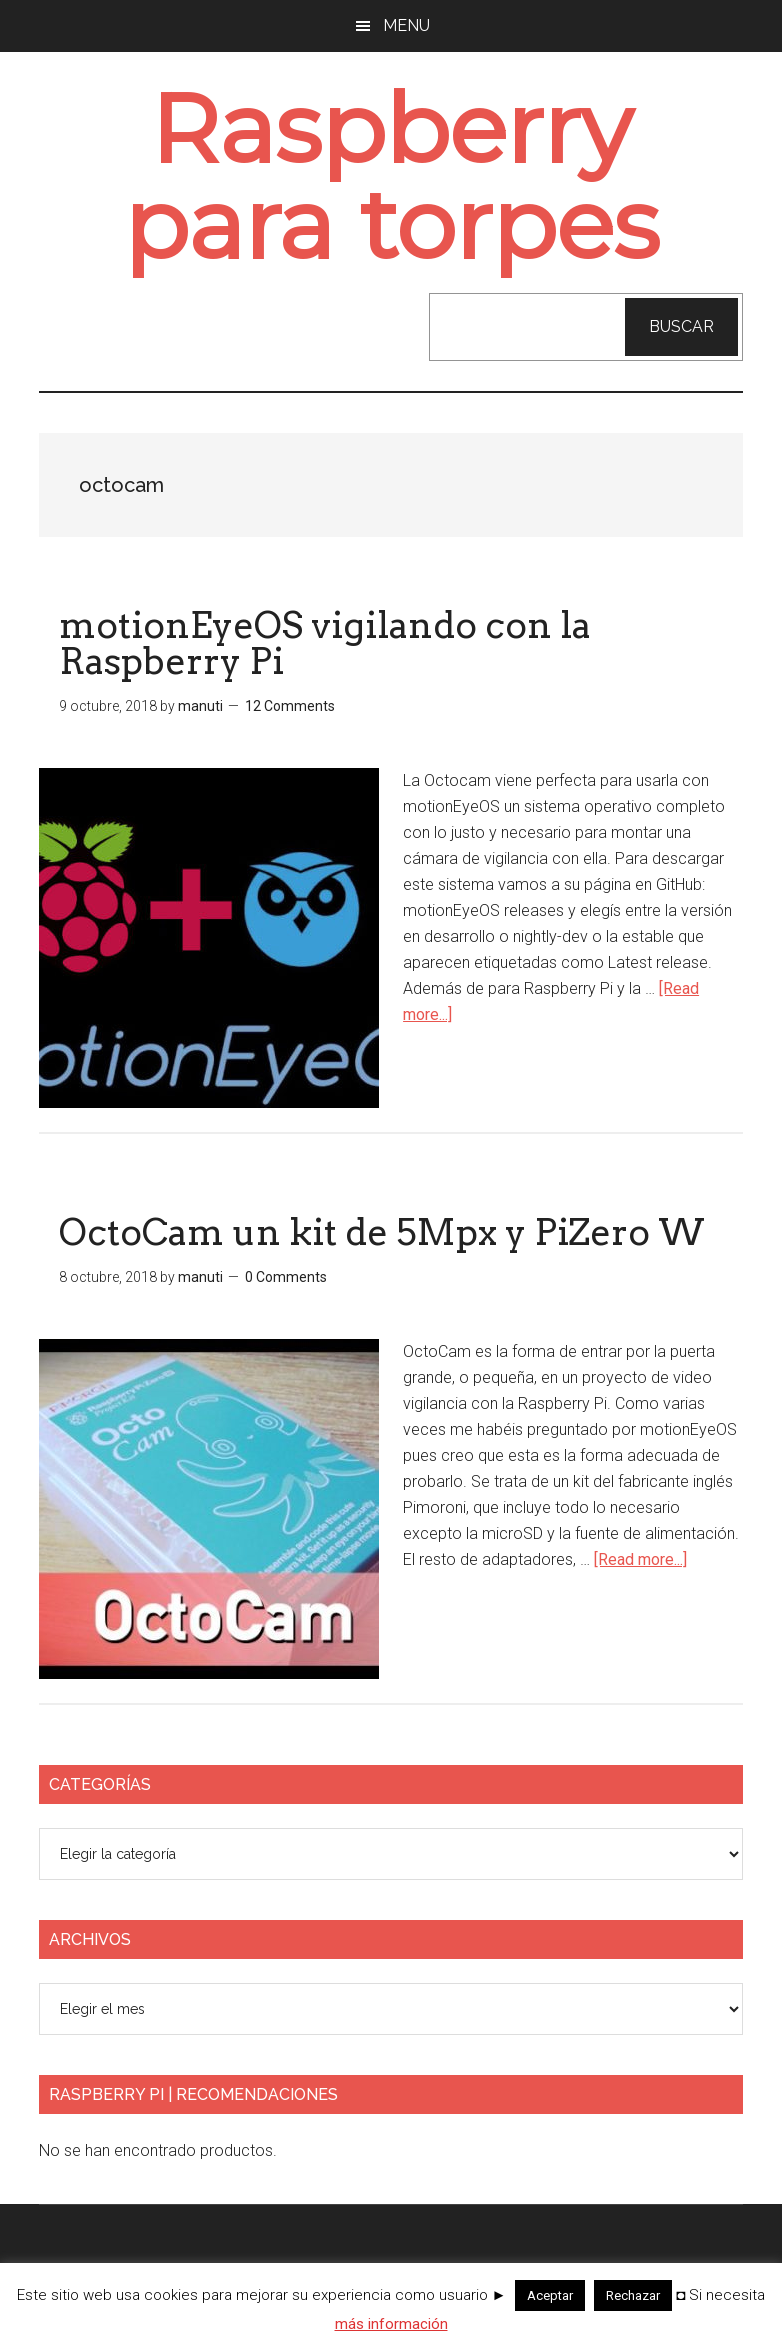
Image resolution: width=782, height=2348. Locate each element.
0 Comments (286, 1277)
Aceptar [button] (550, 2295)
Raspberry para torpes (391, 177)
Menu (406, 25)
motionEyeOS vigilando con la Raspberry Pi (325, 643)
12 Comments (290, 706)
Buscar (681, 326)
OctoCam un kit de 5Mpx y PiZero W (382, 1232)
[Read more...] (640, 1559)
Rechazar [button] (633, 2295)
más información (391, 2324)
